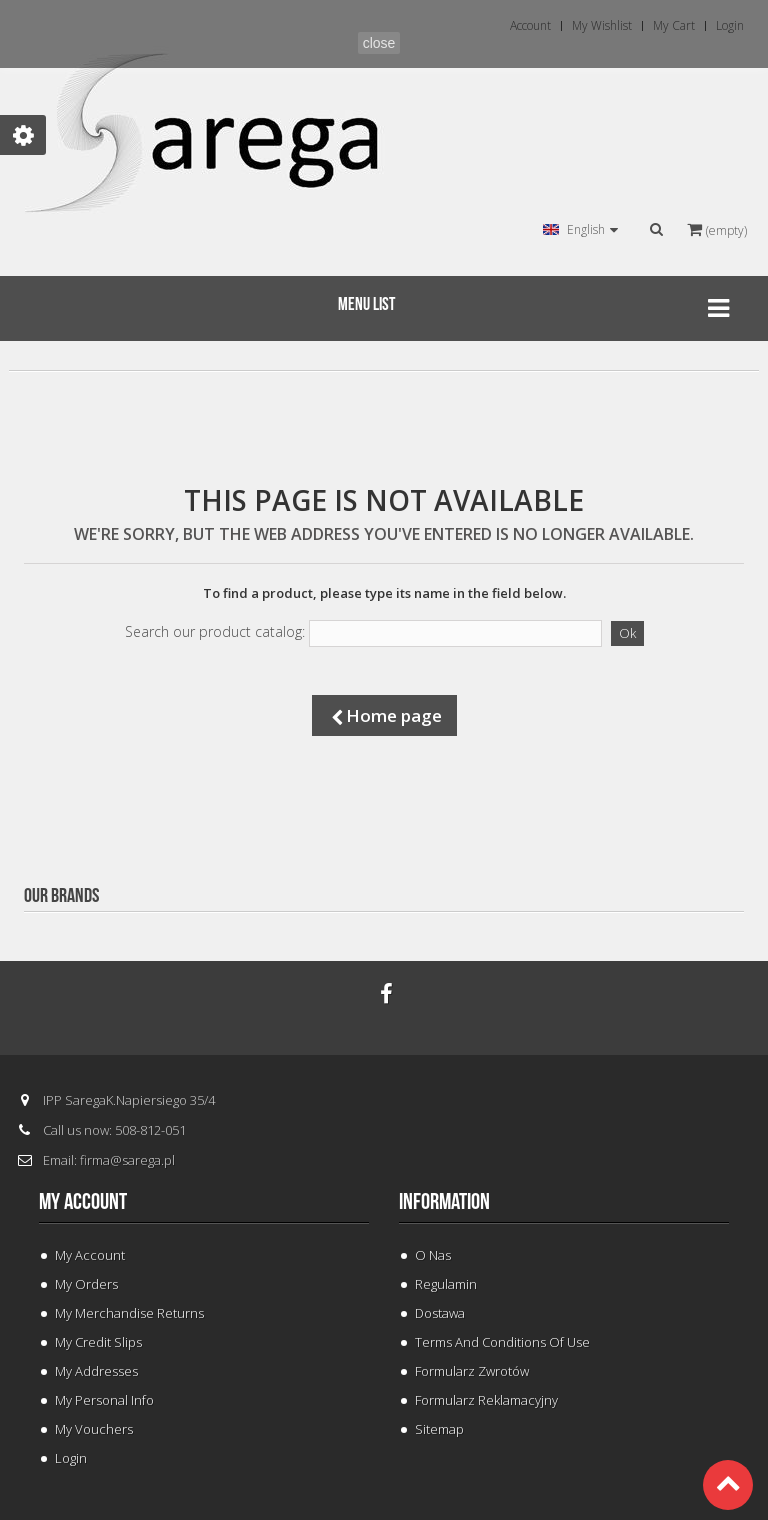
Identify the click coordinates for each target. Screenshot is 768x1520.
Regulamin (446, 1284)
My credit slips (98, 1342)
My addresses (96, 1371)
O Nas (433, 1255)
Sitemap (439, 1429)
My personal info (104, 1400)
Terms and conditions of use (502, 1342)
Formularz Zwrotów (472, 1371)
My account (83, 1202)
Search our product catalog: (215, 632)
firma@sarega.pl (127, 1160)
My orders (86, 1284)
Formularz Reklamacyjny (486, 1400)
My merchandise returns (129, 1313)
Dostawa (440, 1313)
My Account (90, 1255)
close (379, 43)
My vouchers (94, 1429)
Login (71, 1458)
